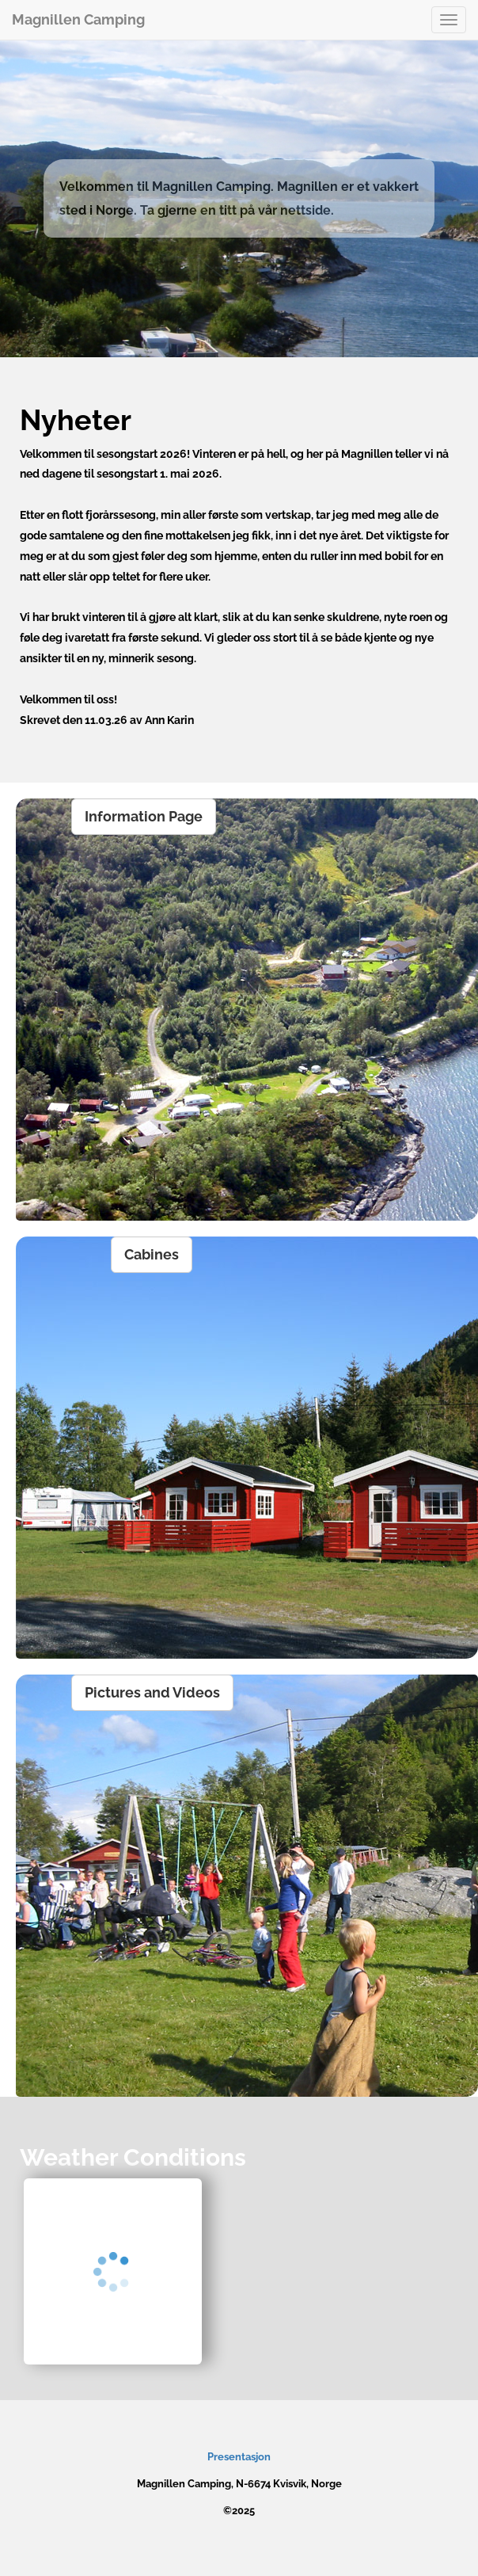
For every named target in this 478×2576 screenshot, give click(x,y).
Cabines (151, 1254)
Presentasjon (239, 2457)
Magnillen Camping (78, 19)
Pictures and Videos (152, 1692)
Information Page (144, 816)
